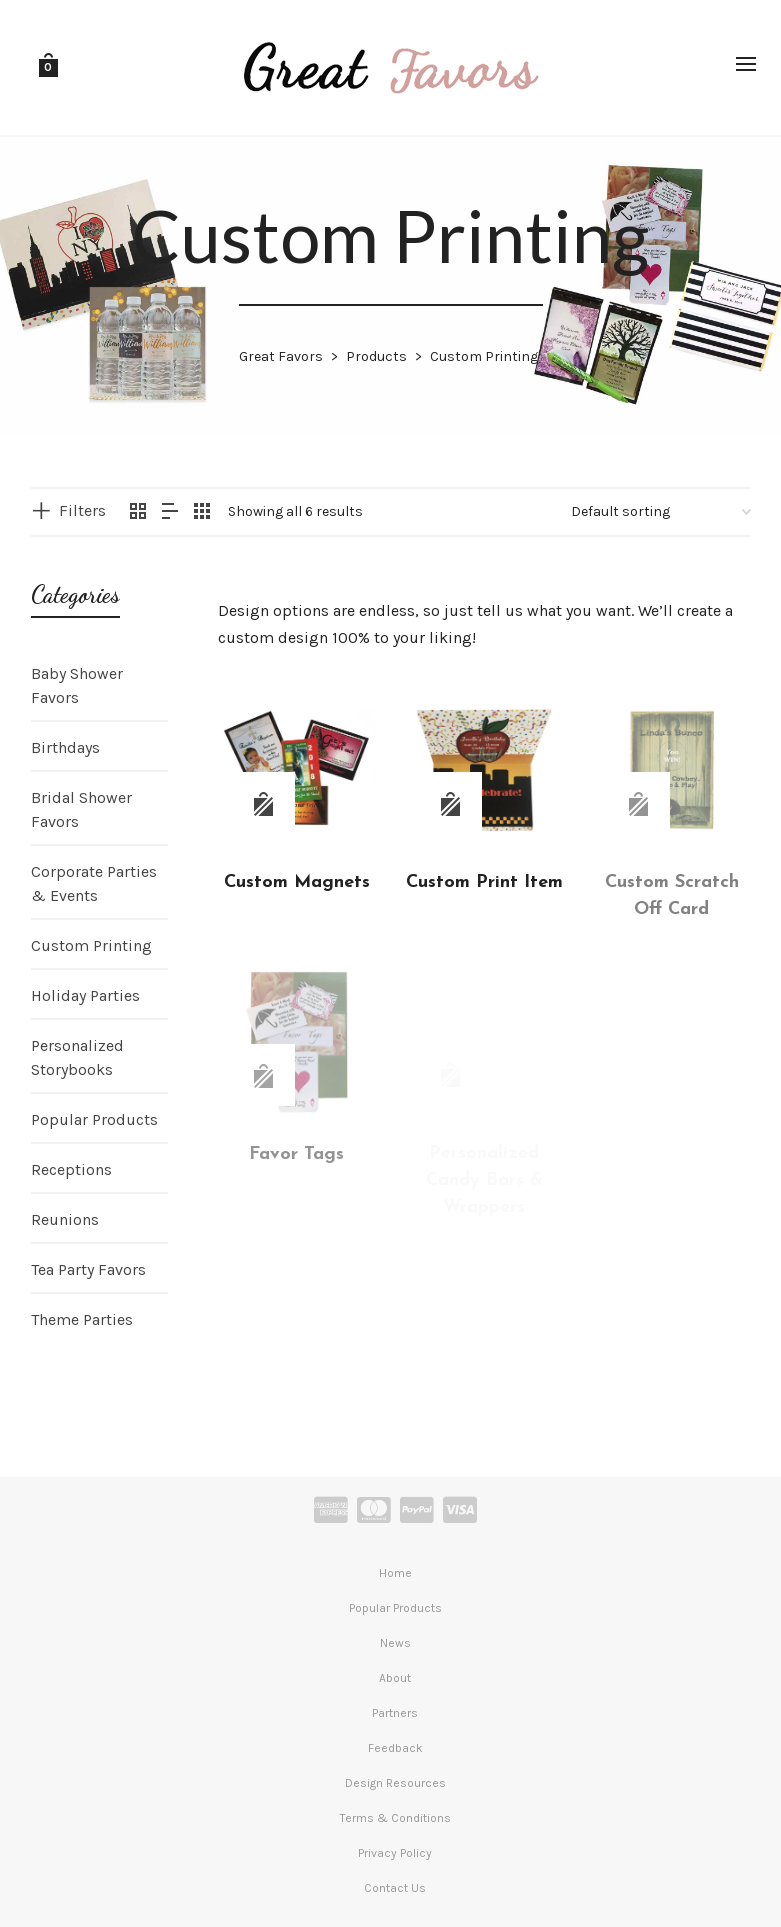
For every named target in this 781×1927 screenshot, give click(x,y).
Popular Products (94, 1119)
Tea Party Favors (88, 1269)
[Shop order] (661, 512)
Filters (82, 510)
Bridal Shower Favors (81, 809)
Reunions (65, 1219)
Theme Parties (82, 1319)
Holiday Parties (85, 995)
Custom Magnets (297, 882)
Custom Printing (91, 945)
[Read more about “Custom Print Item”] (451, 803)
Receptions (71, 1169)
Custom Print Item (484, 882)
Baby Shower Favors (77, 685)
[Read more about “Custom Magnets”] (264, 803)
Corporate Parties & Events (94, 883)
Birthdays (65, 747)
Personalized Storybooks (77, 1057)
